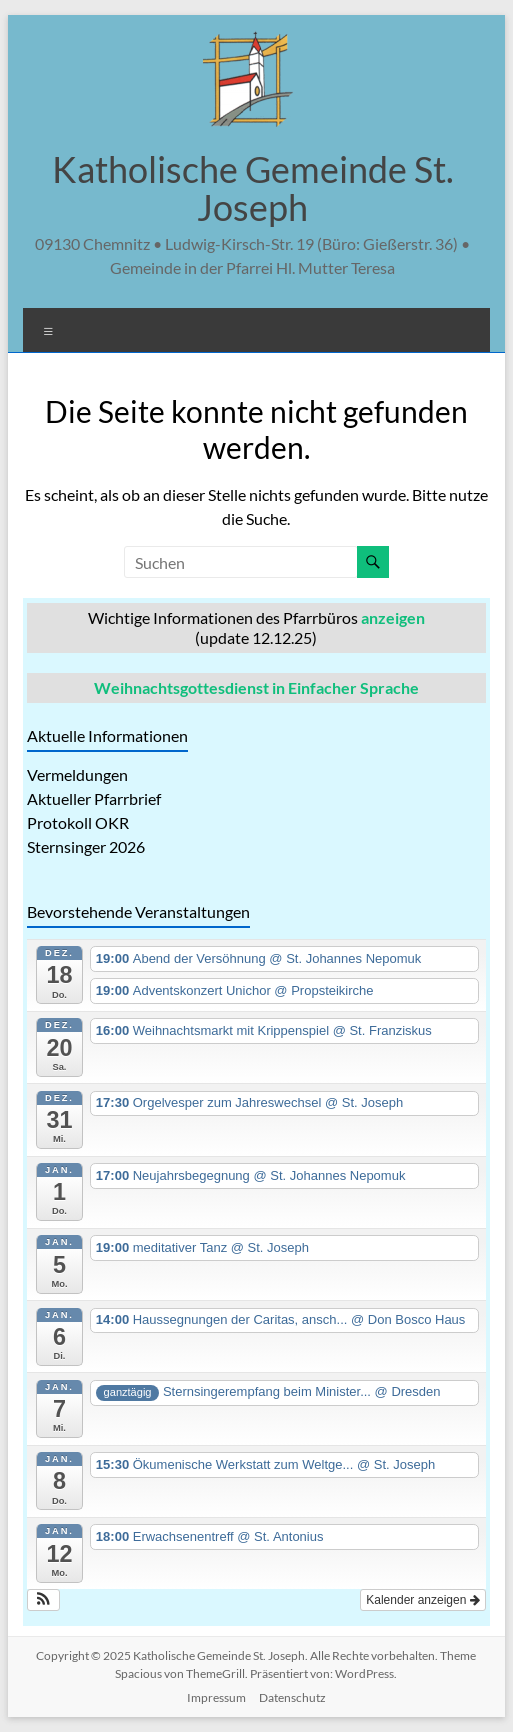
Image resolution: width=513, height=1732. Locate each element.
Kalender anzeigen (422, 1600)
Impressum (216, 1697)
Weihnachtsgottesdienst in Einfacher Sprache (256, 687)
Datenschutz (292, 1697)
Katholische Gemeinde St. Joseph (253, 188)
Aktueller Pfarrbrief (94, 798)
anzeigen (393, 617)
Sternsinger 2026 (86, 846)
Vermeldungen (77, 774)
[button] (43, 1600)
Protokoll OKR (78, 822)
